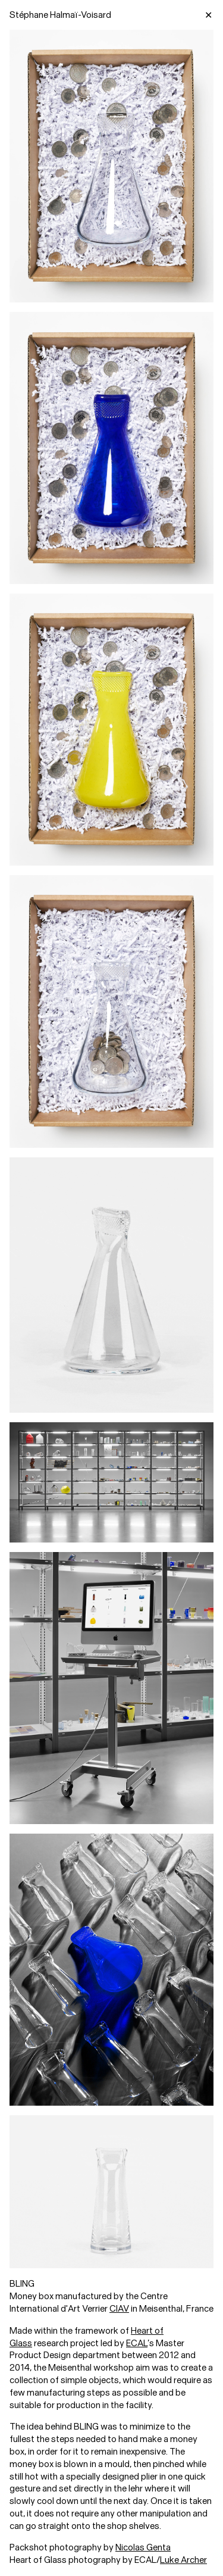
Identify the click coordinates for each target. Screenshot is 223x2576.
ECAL (136, 2343)
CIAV (119, 2308)
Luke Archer (183, 2560)
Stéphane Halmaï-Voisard (60, 15)
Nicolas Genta (143, 2547)
